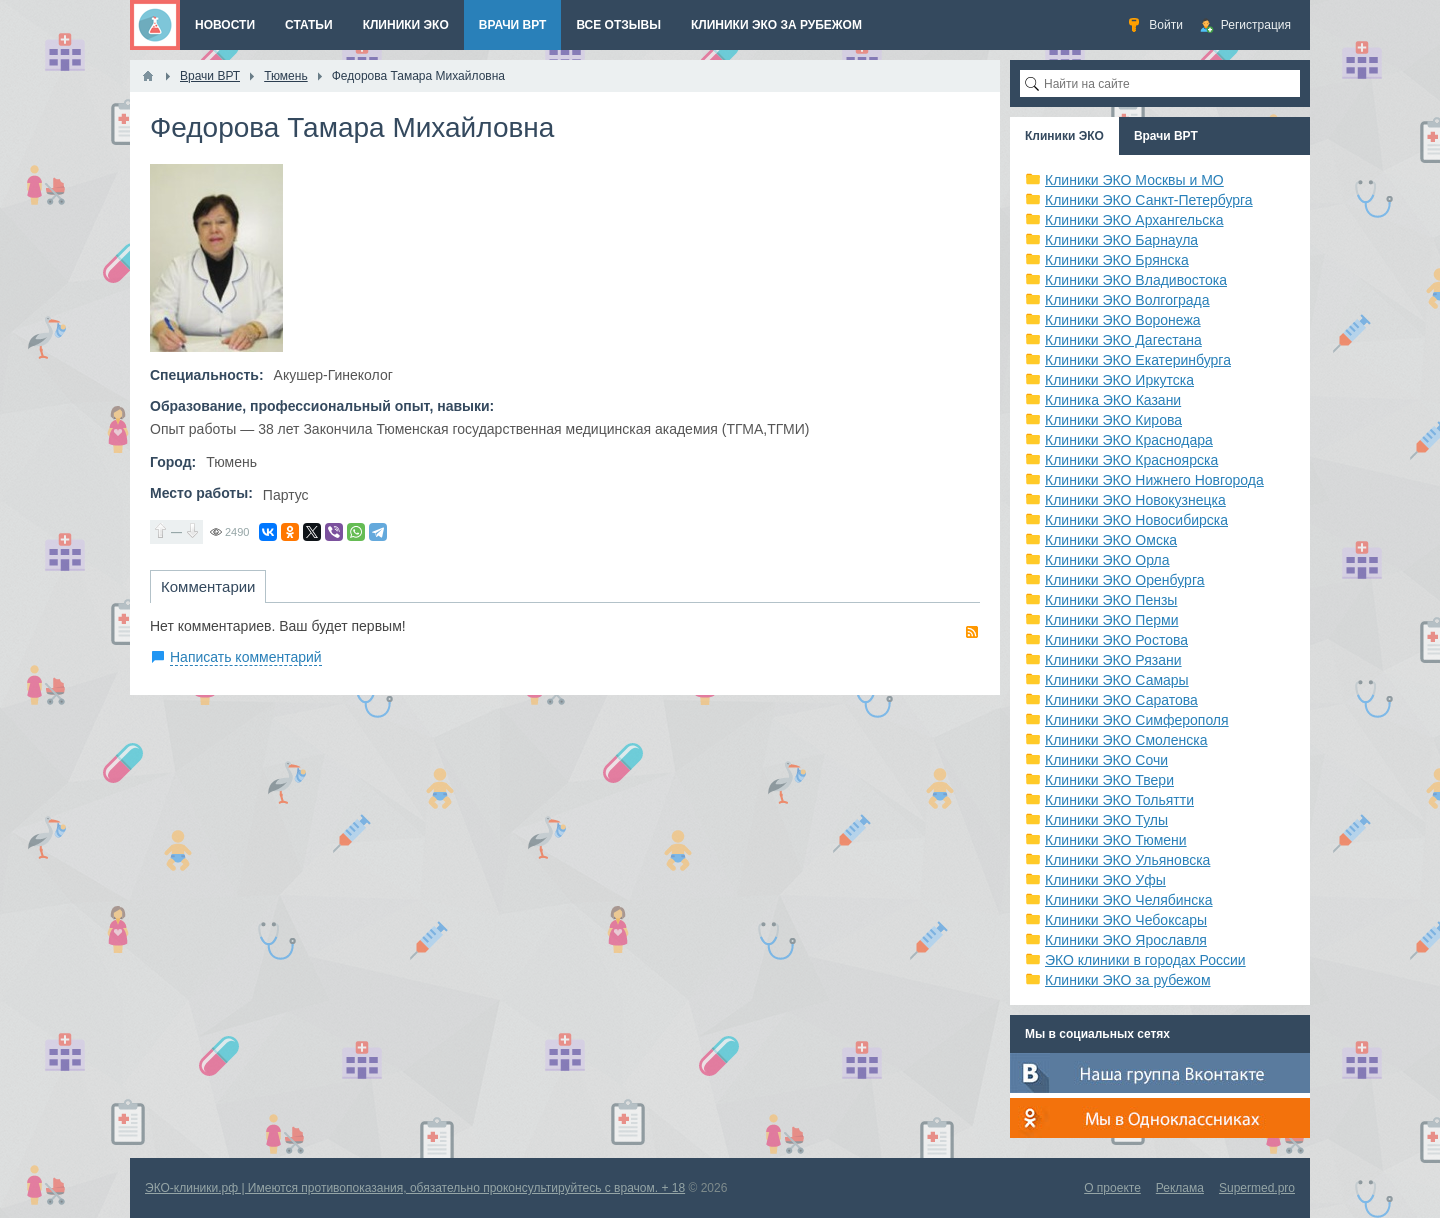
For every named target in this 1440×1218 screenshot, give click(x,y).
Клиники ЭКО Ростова (1116, 640)
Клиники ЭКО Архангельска (1134, 220)
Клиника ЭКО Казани (1113, 400)
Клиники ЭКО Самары (1117, 680)
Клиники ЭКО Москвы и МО (1134, 180)
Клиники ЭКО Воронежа (1123, 320)
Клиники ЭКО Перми (1111, 620)
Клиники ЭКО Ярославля (1126, 940)
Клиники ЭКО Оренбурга (1125, 580)
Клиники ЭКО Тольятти (1119, 800)
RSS (972, 632)
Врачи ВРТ (1166, 136)
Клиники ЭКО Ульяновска (1127, 860)
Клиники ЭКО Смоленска (1126, 740)
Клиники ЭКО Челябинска (1129, 900)
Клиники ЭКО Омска (1111, 540)
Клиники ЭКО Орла (1107, 560)
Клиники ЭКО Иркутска (1119, 380)
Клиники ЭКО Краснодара (1129, 440)
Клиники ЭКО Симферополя (1137, 720)
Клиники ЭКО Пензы (1111, 600)
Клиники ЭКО (1064, 136)
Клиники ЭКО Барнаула (1121, 240)
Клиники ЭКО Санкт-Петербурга (1149, 200)
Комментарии (208, 586)
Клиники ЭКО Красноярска (1131, 460)
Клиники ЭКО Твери (1109, 780)
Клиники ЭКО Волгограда (1127, 300)
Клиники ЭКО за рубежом (1128, 980)
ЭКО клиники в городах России (1145, 960)
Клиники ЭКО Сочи (1106, 760)
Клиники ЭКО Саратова (1121, 700)
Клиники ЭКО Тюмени (1116, 840)
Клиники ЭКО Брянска (1117, 260)
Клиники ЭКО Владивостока (1136, 280)
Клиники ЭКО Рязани (1113, 660)
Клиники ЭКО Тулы (1106, 820)
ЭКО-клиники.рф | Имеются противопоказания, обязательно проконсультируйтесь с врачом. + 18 (415, 1188)
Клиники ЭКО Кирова (1113, 420)
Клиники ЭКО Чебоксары (1126, 920)
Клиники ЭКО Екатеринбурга (1138, 360)
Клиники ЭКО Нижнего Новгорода (1154, 480)
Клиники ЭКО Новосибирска (1136, 520)
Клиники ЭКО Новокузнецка (1135, 500)
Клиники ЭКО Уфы (1105, 880)
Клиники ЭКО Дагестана (1123, 340)
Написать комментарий (246, 657)
